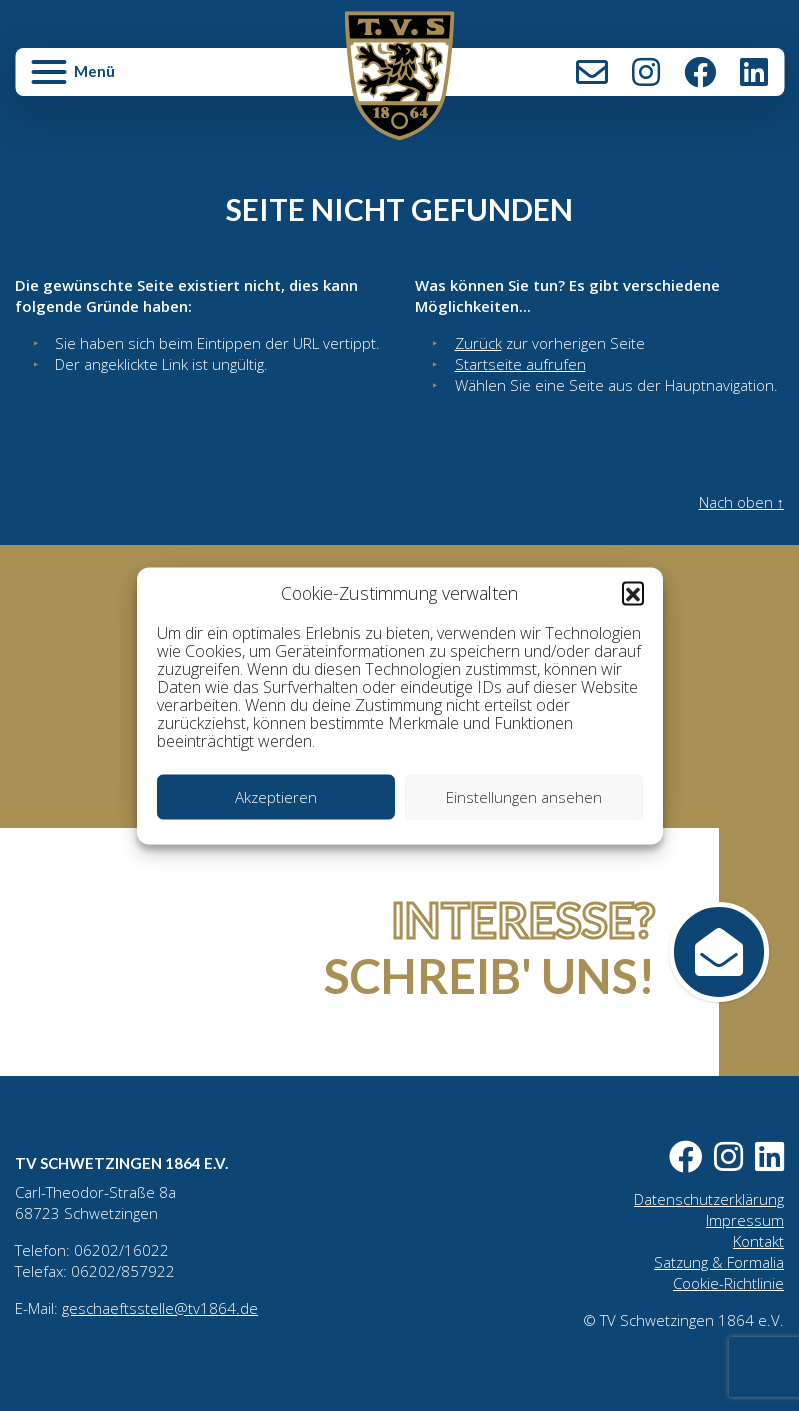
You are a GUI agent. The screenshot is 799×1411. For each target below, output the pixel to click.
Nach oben (742, 502)
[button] (633, 593)
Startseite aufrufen (520, 364)
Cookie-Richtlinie (728, 1283)
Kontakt (592, 72)
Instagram (646, 72)
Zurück (478, 343)
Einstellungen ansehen (524, 797)
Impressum (745, 1220)
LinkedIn (754, 72)
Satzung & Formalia (719, 1262)
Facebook (700, 72)
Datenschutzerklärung (709, 1199)
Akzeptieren (276, 797)
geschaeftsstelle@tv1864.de (160, 1308)
